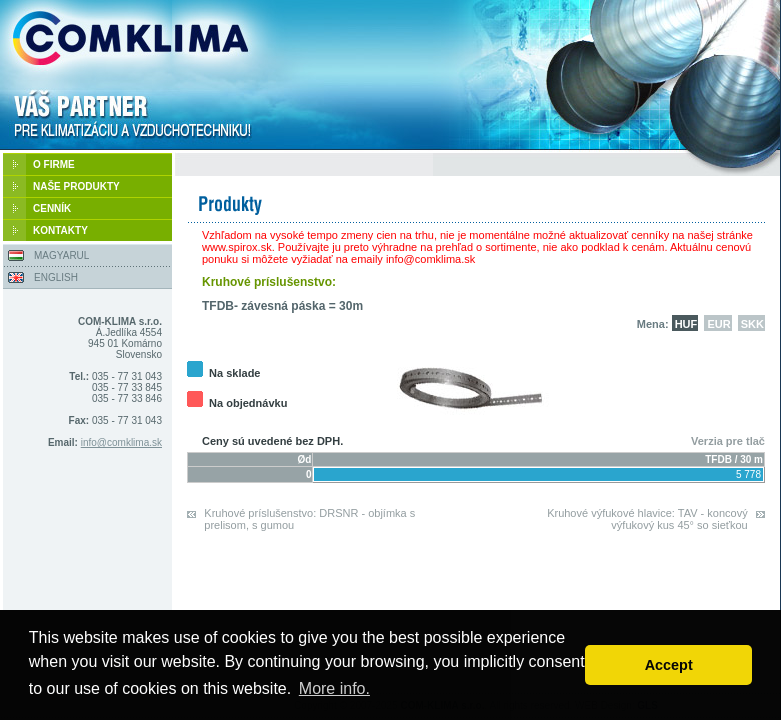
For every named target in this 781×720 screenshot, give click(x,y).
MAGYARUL (61, 255)
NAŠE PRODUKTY (76, 186)
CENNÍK (52, 208)
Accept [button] (669, 665)
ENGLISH (56, 277)
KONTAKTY (60, 230)
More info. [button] (334, 688)
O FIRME (54, 164)
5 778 (748, 474)
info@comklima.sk (121, 442)
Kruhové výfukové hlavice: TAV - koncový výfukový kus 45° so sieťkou (647, 519)
